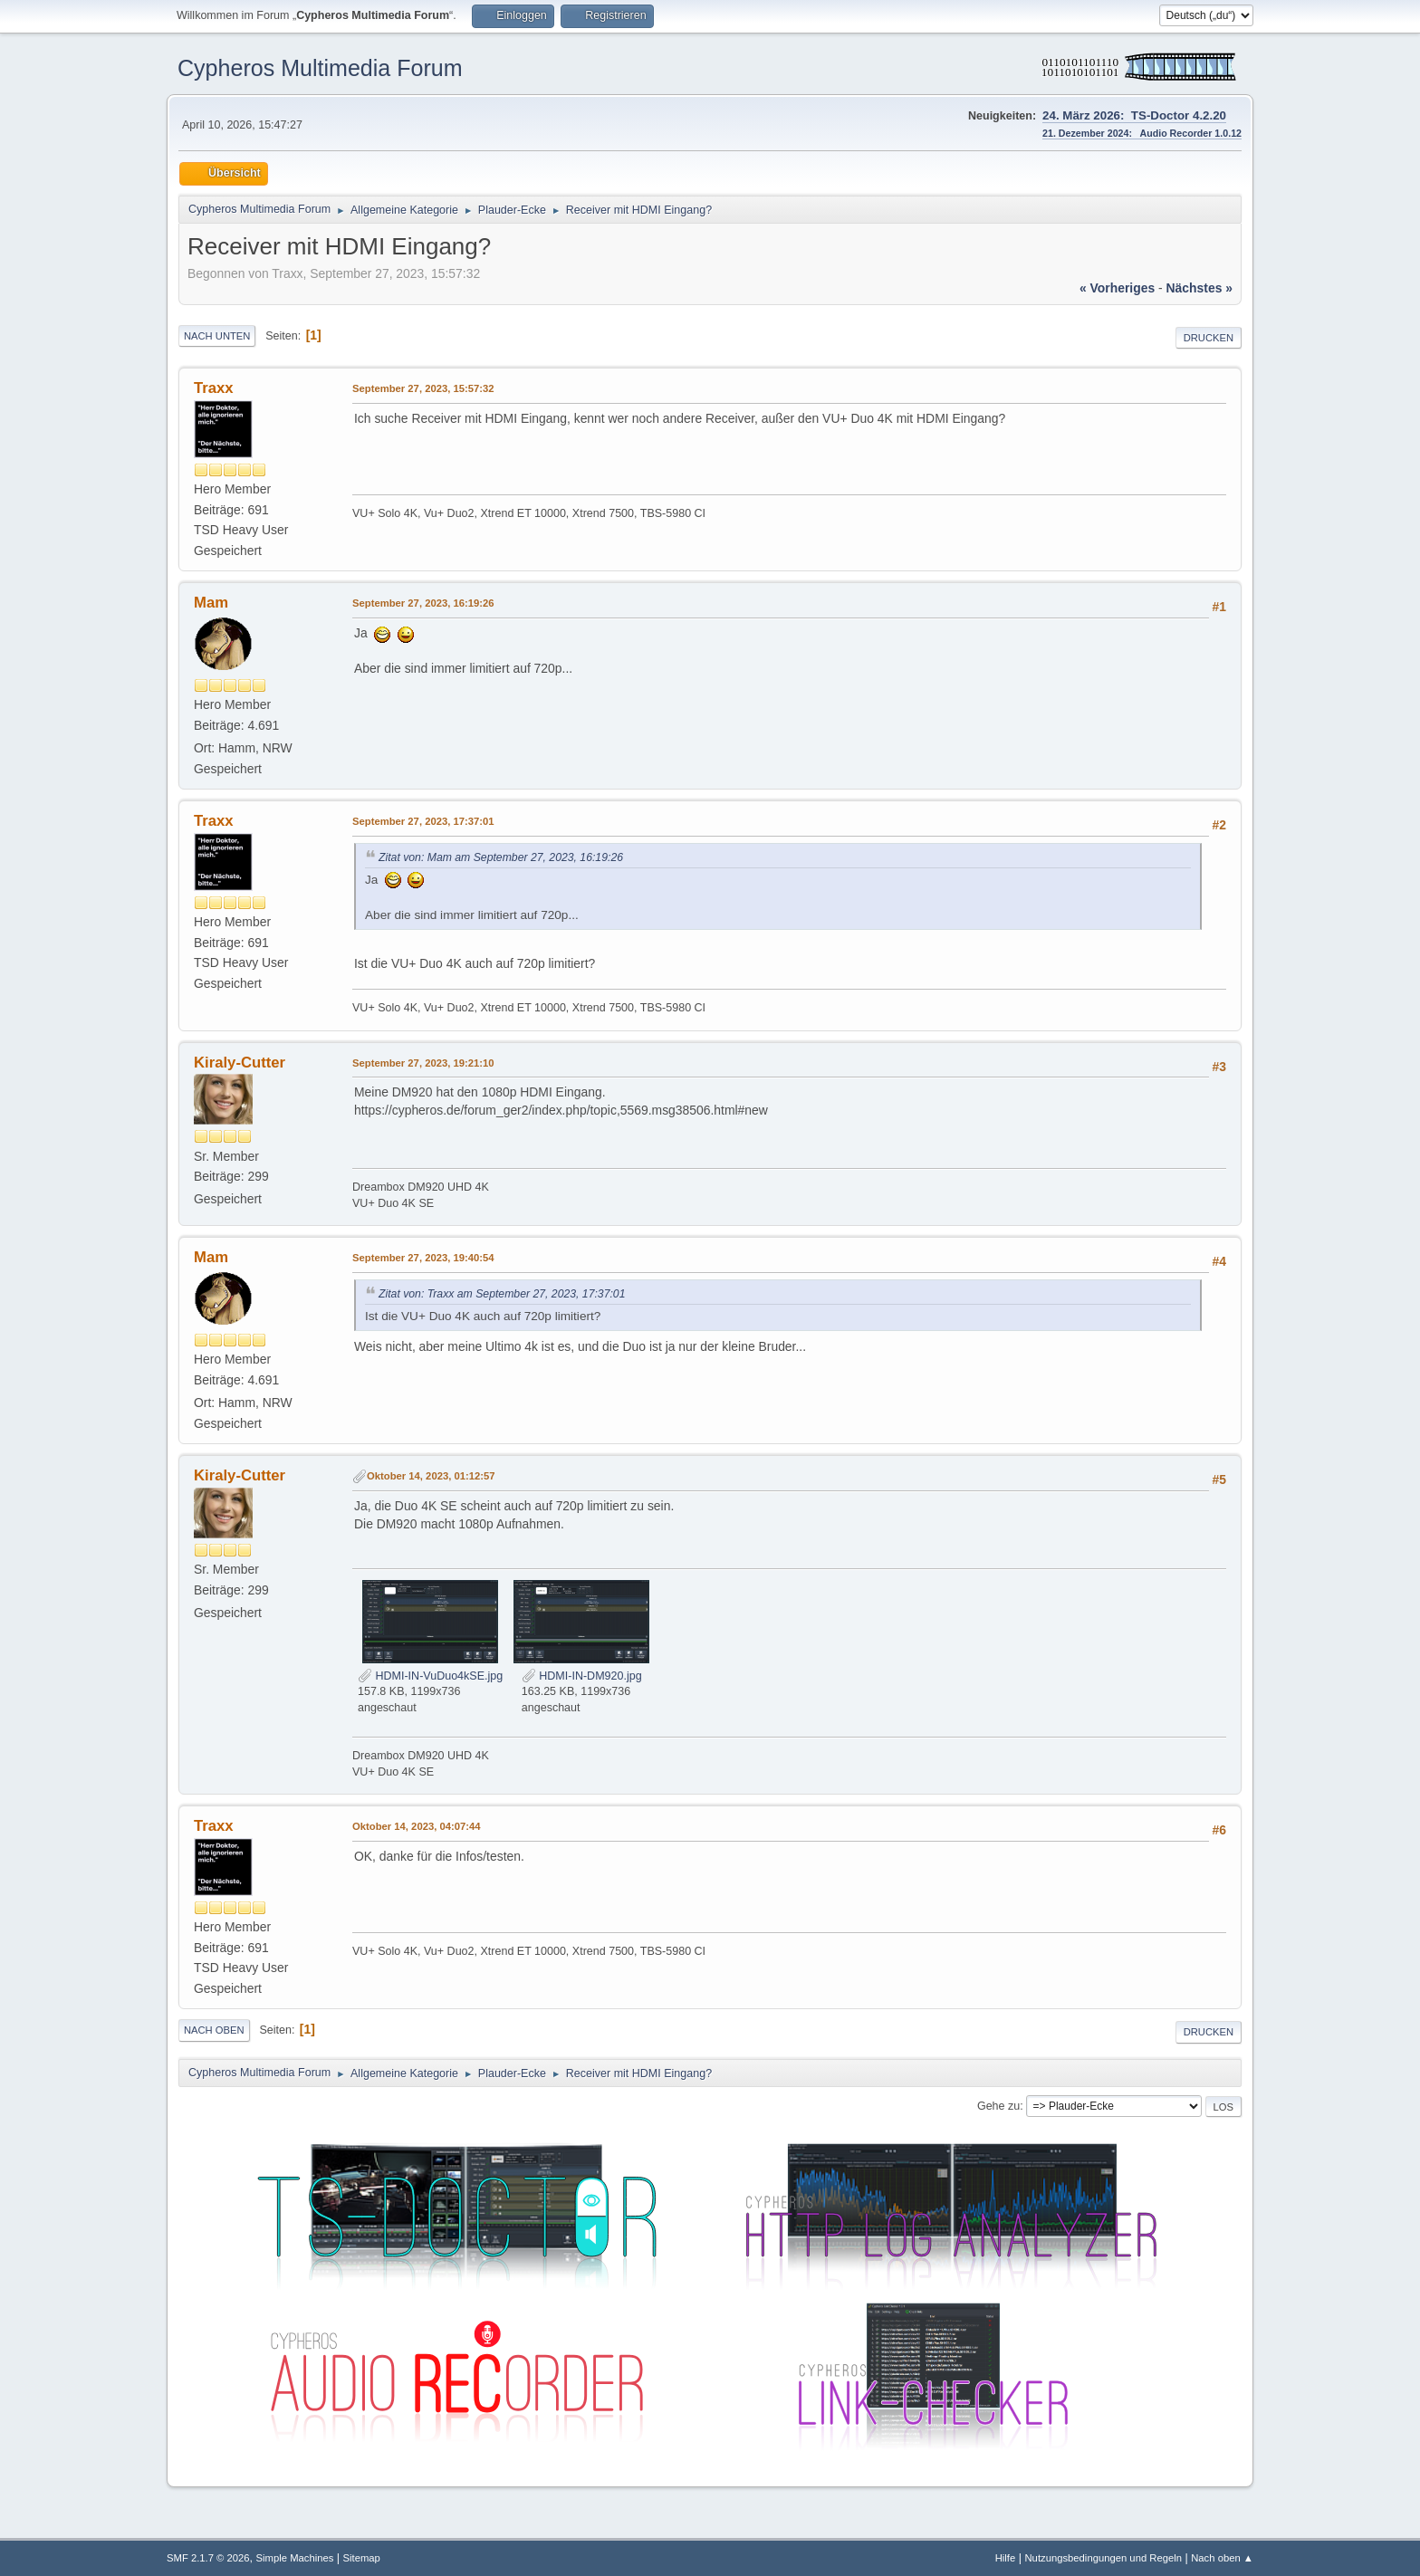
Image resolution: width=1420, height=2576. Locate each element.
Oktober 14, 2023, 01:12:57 (431, 1475)
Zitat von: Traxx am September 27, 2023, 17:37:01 (502, 1294)
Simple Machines (295, 2557)
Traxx (214, 388)
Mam (211, 602)
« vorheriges (1117, 288)
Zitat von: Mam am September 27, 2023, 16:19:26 (501, 857)
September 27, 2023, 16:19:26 (423, 603)
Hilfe (1005, 2557)
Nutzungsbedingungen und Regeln (1103, 2557)
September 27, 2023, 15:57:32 (423, 388)
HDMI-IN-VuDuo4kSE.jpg (430, 1676)
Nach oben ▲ (1222, 2557)
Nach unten (217, 335)
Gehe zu (998, 2106)
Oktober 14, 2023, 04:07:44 (416, 1826)
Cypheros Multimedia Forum (320, 68)
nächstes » (1199, 288)
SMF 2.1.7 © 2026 (208, 2557)
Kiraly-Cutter (239, 1062)
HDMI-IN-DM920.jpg (582, 1676)
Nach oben (214, 2030)
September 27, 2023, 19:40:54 (423, 1257)
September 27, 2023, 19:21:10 (423, 1063)
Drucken (1208, 337)
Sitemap (361, 2557)
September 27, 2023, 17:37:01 (423, 821)
